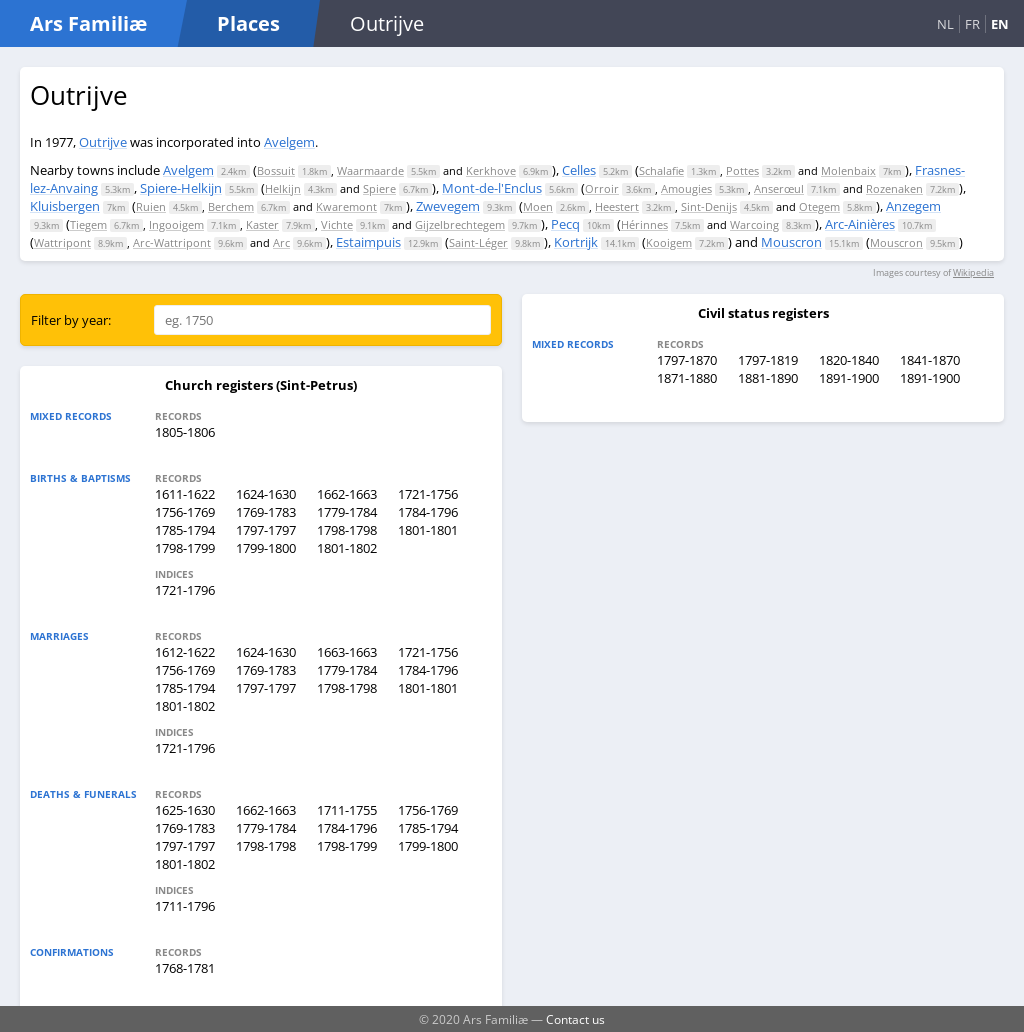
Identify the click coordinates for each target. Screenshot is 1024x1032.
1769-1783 (266, 512)
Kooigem (669, 242)
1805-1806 (185, 432)
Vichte (337, 224)
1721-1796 (185, 590)
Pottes (742, 170)
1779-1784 (347, 512)
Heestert (617, 206)
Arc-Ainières (860, 224)
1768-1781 (185, 968)
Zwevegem (448, 206)
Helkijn (283, 188)
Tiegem (88, 224)
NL (945, 24)
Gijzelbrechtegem (460, 224)
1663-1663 (347, 652)
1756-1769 (185, 512)
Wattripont (62, 242)
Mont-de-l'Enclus (492, 188)
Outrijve (103, 142)
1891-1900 (849, 378)
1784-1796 (428, 512)
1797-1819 (768, 360)
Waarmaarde (370, 170)
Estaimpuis (368, 242)
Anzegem (913, 206)
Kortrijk (576, 242)
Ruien (151, 206)
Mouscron (791, 242)
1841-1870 (930, 360)
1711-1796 (185, 906)
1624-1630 (266, 494)
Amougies (686, 188)
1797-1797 (266, 530)
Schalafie (661, 170)
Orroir (602, 188)
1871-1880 (687, 378)
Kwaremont (346, 206)
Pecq (565, 224)
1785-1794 (185, 530)
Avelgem (289, 142)
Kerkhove (491, 170)
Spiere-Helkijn (181, 188)
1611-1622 (185, 494)
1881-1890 (768, 378)
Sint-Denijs (709, 206)
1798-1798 (347, 530)
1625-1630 (185, 810)
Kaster (262, 224)
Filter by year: (71, 320)
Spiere (379, 188)
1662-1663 (347, 494)
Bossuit (276, 170)
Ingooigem (176, 224)
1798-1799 (185, 548)
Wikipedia (973, 272)
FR (972, 24)
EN (1000, 24)
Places (248, 23)
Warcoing (754, 224)
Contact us (575, 1019)
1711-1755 (347, 810)
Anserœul (779, 188)
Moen (538, 206)
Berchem (231, 206)
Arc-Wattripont (172, 242)
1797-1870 (687, 360)
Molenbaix (848, 170)
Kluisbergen (65, 206)
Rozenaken (894, 188)
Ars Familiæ (88, 23)
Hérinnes (644, 224)
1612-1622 (185, 652)
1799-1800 (266, 548)
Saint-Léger (478, 242)
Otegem (819, 206)
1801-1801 (428, 530)
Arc (281, 242)
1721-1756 (428, 494)
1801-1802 (347, 548)
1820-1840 (849, 360)
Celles (579, 170)
